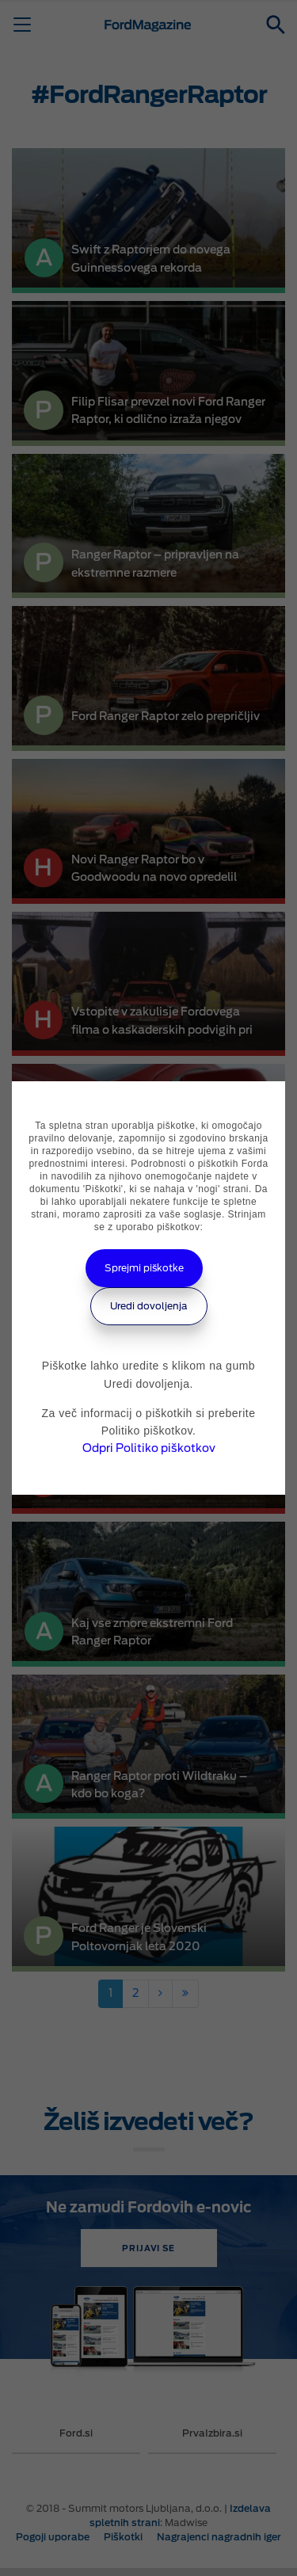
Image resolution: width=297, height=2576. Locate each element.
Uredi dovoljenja (149, 1306)
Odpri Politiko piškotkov (148, 1448)
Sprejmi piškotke (144, 1268)
